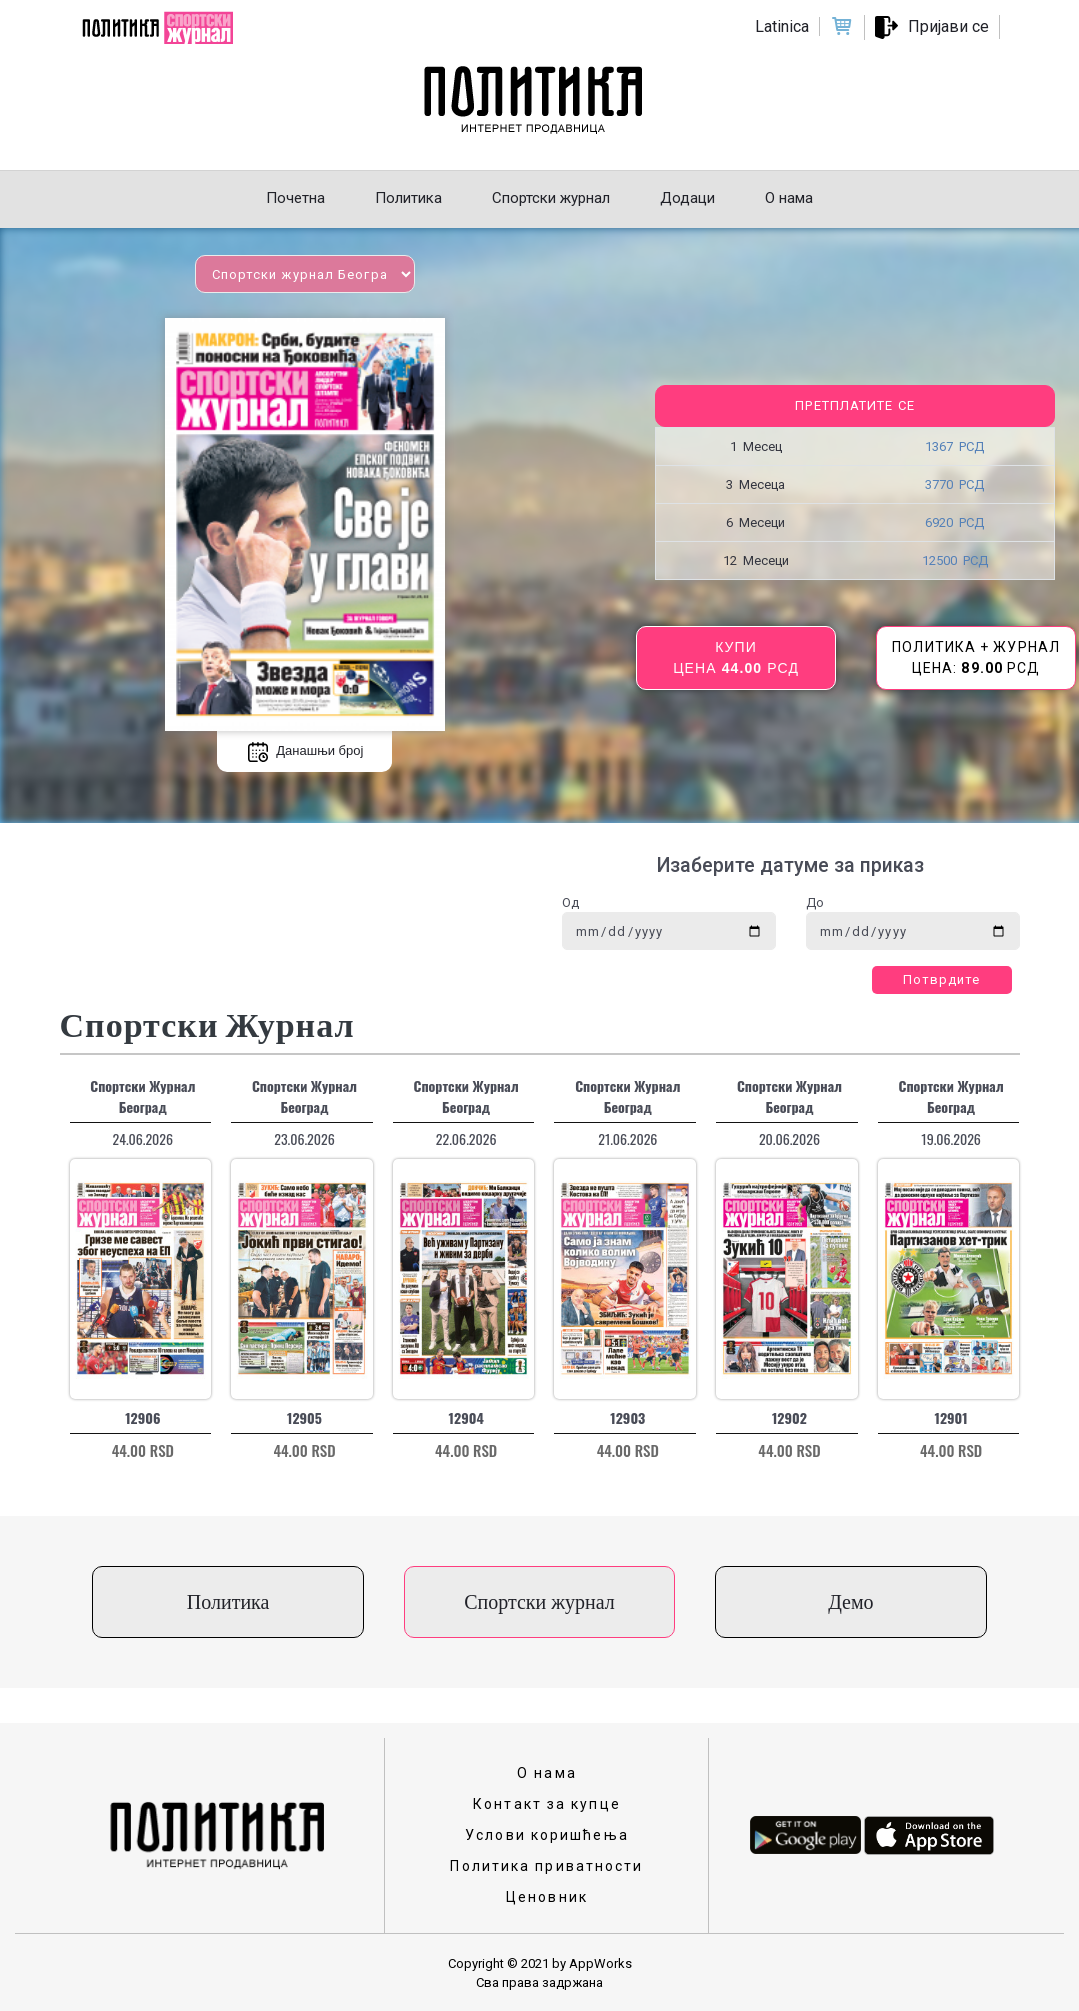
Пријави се (948, 26)
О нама (547, 1773)
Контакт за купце (547, 1804)
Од (570, 902)
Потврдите (942, 979)
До (815, 902)
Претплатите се (854, 405)
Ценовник (547, 1897)
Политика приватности (546, 1866)
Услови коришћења (547, 1835)
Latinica (782, 26)
